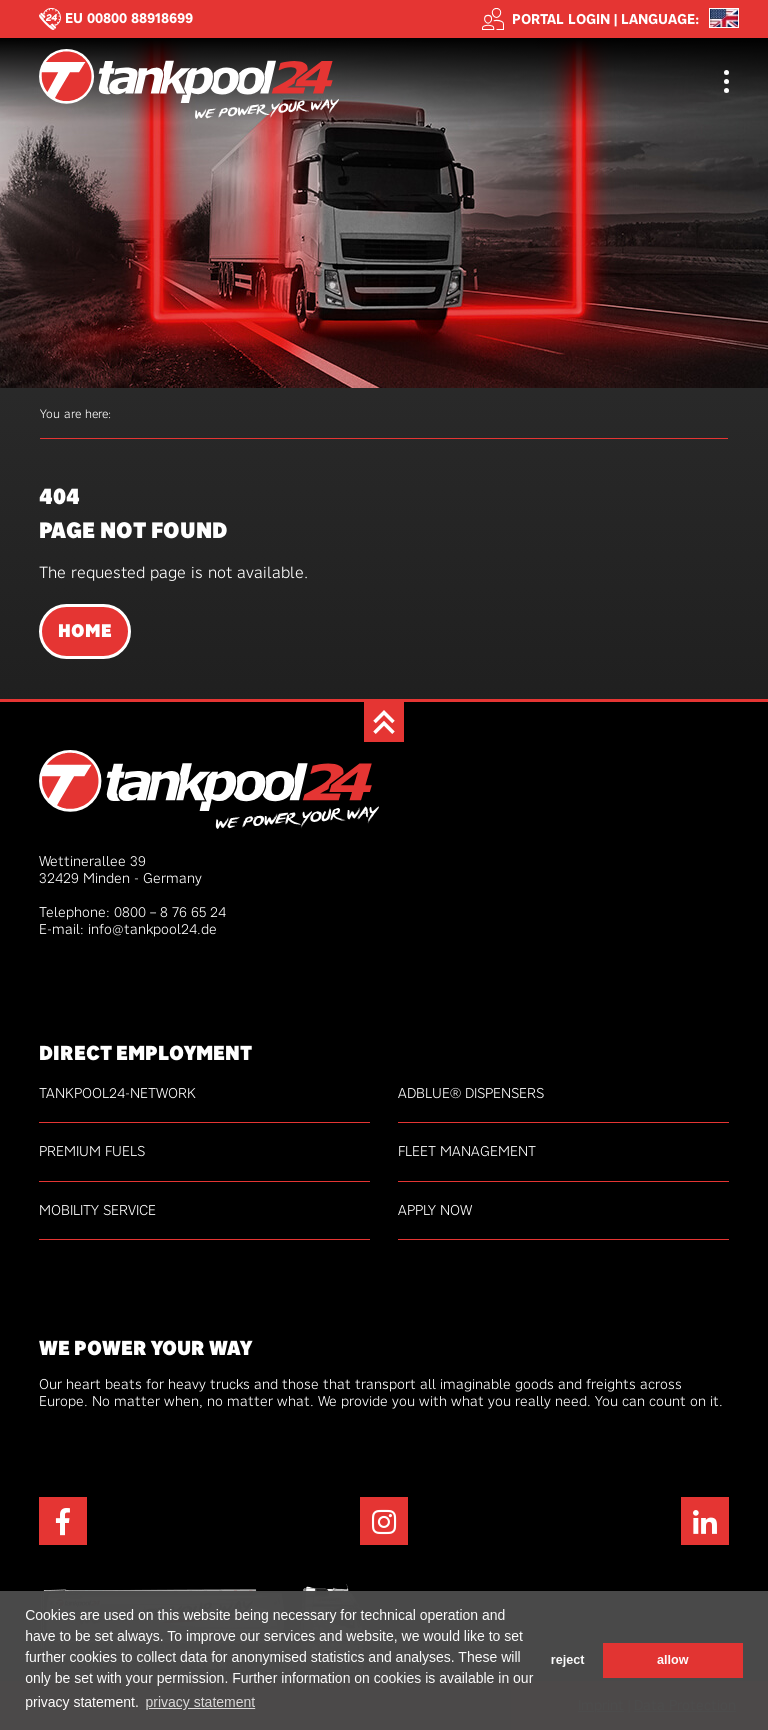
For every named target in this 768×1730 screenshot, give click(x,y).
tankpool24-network (117, 1093)
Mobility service (97, 1210)
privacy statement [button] (200, 1702)
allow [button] (673, 1660)
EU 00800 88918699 (129, 18)
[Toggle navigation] (726, 83)
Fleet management (467, 1151)
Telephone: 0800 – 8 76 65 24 (132, 912)
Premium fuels (92, 1151)
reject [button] (568, 1660)
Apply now (435, 1210)
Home (85, 631)
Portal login (546, 19)
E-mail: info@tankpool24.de (128, 929)
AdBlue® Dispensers (471, 1093)
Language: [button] (660, 19)
